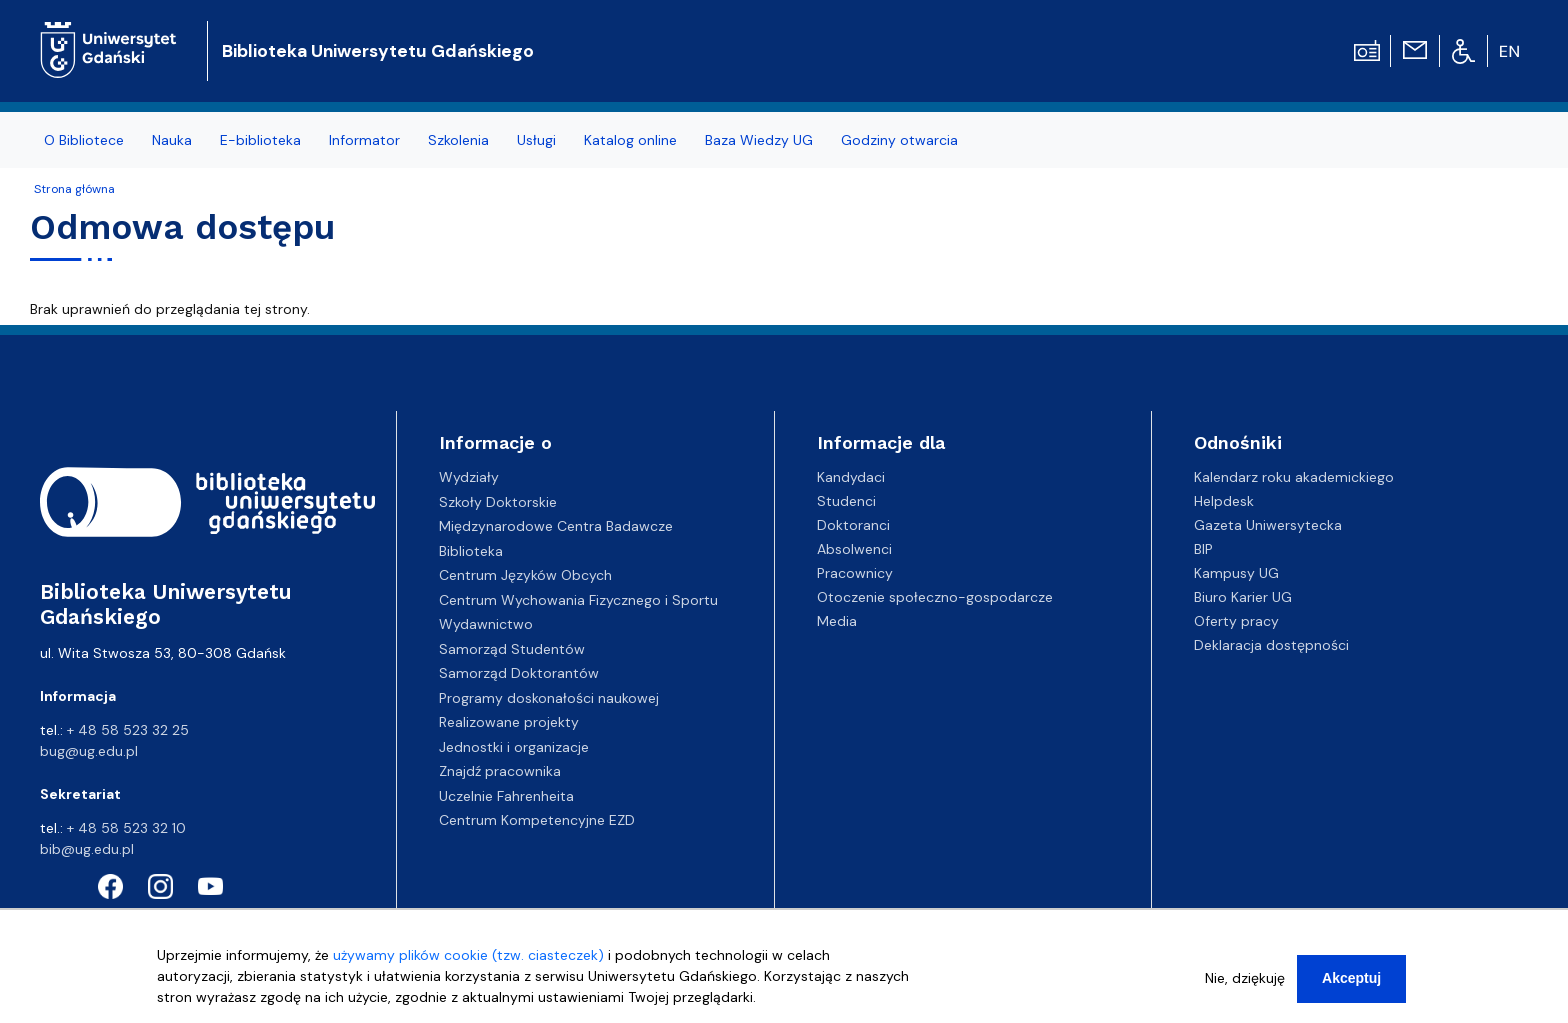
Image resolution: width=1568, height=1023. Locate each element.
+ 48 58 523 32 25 (128, 730)
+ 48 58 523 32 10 (126, 828)
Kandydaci (851, 477)
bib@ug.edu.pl (87, 849)
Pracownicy (855, 573)
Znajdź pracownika (500, 771)
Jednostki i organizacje (514, 747)
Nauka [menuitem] (172, 140)
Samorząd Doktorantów (519, 673)
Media (837, 621)
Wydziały (469, 477)
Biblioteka (471, 551)
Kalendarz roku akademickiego (1294, 477)
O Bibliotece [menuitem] (84, 140)
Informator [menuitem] (364, 140)
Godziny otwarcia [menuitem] (899, 140)
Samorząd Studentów (512, 649)
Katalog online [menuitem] (630, 140)
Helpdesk (1224, 501)
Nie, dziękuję (1245, 978)
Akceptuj (1351, 978)
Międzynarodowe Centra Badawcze (556, 526)
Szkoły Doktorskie (498, 502)
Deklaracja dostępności (1271, 645)
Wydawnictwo (486, 624)
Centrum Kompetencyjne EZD (537, 820)
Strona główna (74, 189)
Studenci (846, 501)
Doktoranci (853, 525)
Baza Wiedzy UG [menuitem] (759, 140)
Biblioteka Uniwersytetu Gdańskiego (378, 51)
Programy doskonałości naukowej (549, 698)
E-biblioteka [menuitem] (260, 140)
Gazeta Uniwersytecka (1268, 525)
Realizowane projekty (509, 722)
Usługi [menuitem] (536, 140)
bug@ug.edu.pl (89, 751)
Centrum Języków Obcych (525, 575)
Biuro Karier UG (1243, 597)
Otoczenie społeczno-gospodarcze (935, 597)
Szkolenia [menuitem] (458, 140)
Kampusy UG (1236, 573)
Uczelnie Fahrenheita (506, 796)
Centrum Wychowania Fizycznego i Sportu (578, 600)
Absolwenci (854, 549)
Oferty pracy (1236, 621)
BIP (1203, 549)
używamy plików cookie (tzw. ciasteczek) (468, 955)
